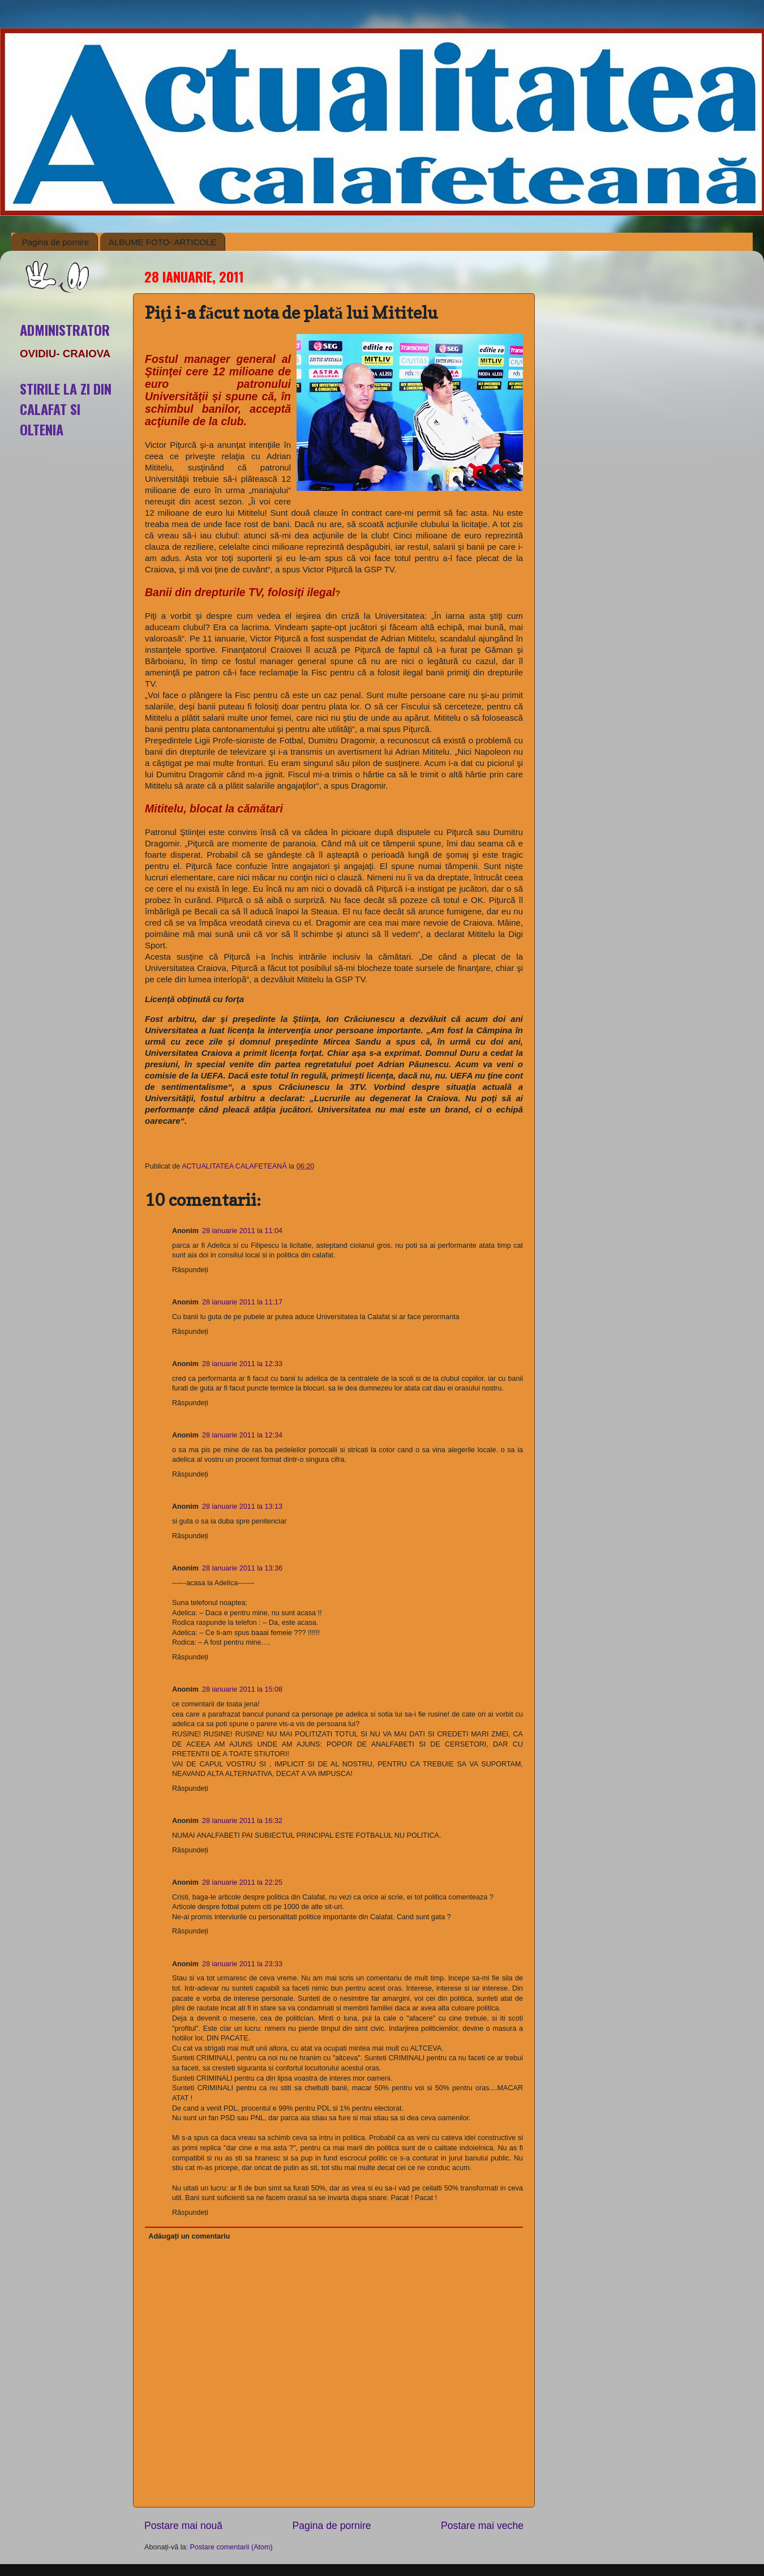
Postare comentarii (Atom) (231, 2547)
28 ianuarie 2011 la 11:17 (242, 1302)
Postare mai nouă (183, 2525)
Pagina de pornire (55, 242)
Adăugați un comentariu (189, 2236)
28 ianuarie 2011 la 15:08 (242, 1689)
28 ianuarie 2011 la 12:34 (242, 1435)
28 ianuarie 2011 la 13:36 (242, 1568)
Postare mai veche (482, 2525)
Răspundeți (190, 1270)
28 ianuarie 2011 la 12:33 (242, 1364)
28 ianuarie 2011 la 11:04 (242, 1231)
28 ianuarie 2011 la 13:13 (242, 1506)
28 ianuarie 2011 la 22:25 (242, 1882)
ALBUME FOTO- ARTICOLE (162, 242)
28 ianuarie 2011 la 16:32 (242, 1821)
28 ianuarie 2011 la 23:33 (242, 1964)
